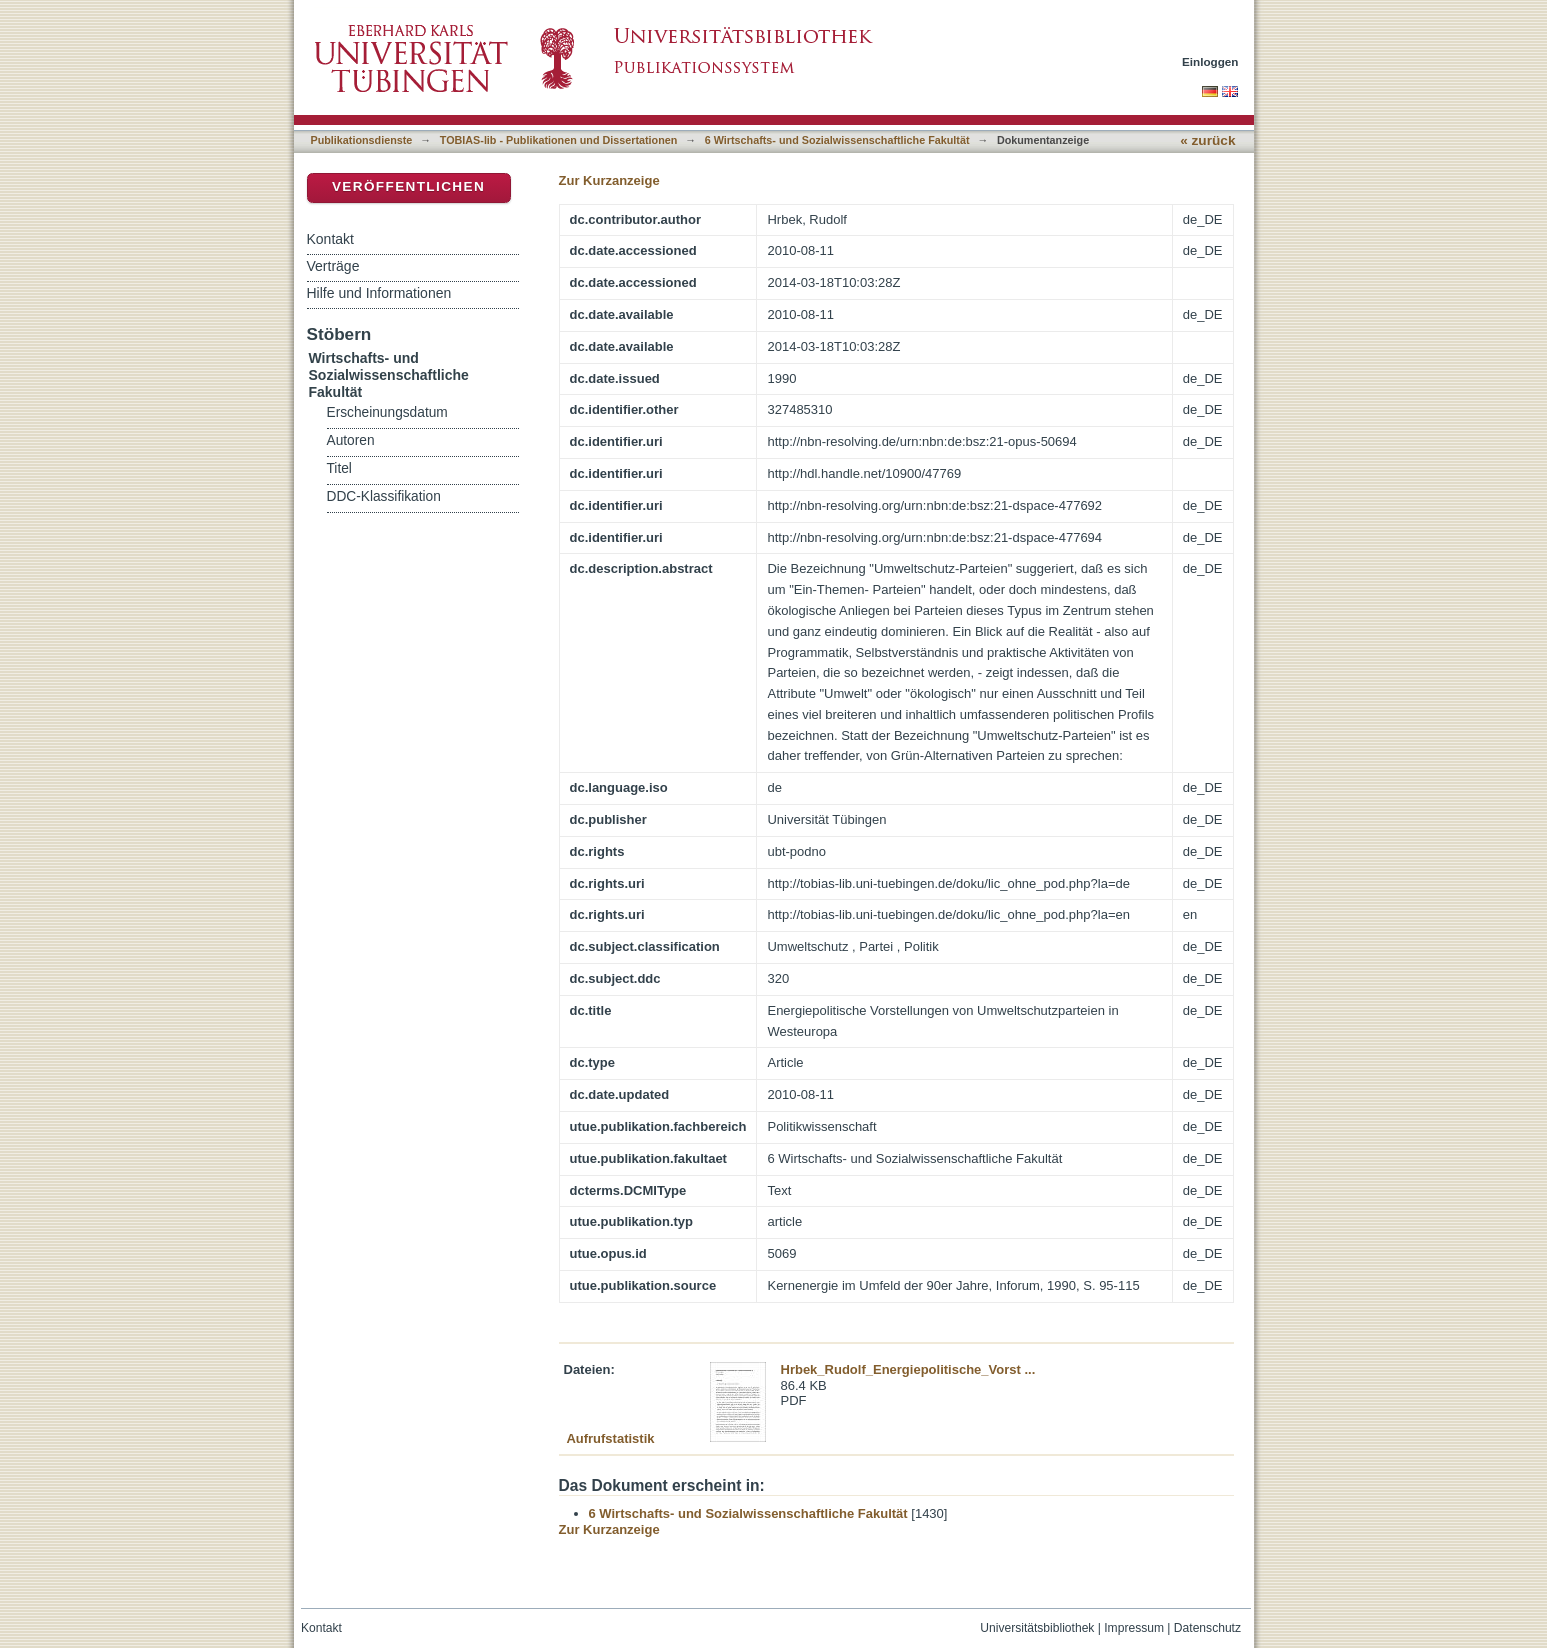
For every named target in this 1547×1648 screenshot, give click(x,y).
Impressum (1134, 1628)
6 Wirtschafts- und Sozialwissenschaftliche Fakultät (837, 140)
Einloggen (1210, 61)
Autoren (351, 440)
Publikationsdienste (362, 140)
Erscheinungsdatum (387, 412)
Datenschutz (1207, 1628)
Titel (339, 468)
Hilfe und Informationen (379, 293)
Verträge (333, 266)
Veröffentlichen (408, 186)
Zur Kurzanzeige (609, 180)
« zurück (1207, 140)
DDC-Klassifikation (384, 496)
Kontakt (330, 239)
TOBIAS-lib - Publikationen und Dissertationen (559, 140)
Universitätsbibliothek (1037, 1628)
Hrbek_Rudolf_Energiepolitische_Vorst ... (908, 1369)
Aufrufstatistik (610, 1438)
